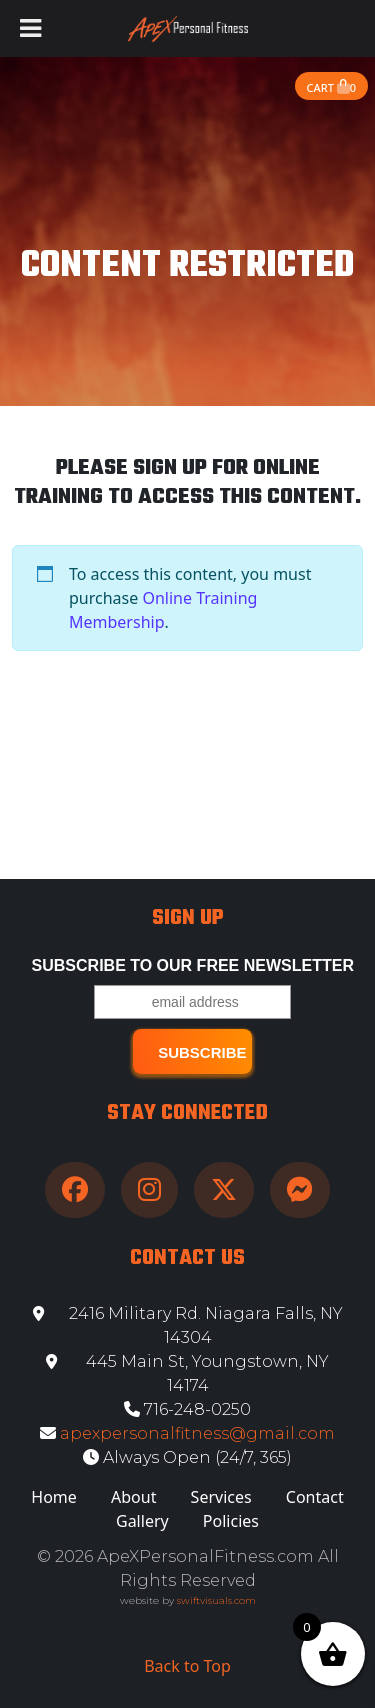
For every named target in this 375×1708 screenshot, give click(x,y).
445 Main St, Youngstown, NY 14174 (187, 1373)
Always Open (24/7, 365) (187, 1457)
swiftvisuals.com (216, 1600)
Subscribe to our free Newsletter (193, 965)
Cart (331, 87)
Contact (315, 1497)
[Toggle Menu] (30, 28)
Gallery (142, 1521)
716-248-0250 (187, 1409)
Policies (231, 1521)
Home (54, 1497)
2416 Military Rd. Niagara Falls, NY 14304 (188, 1325)
